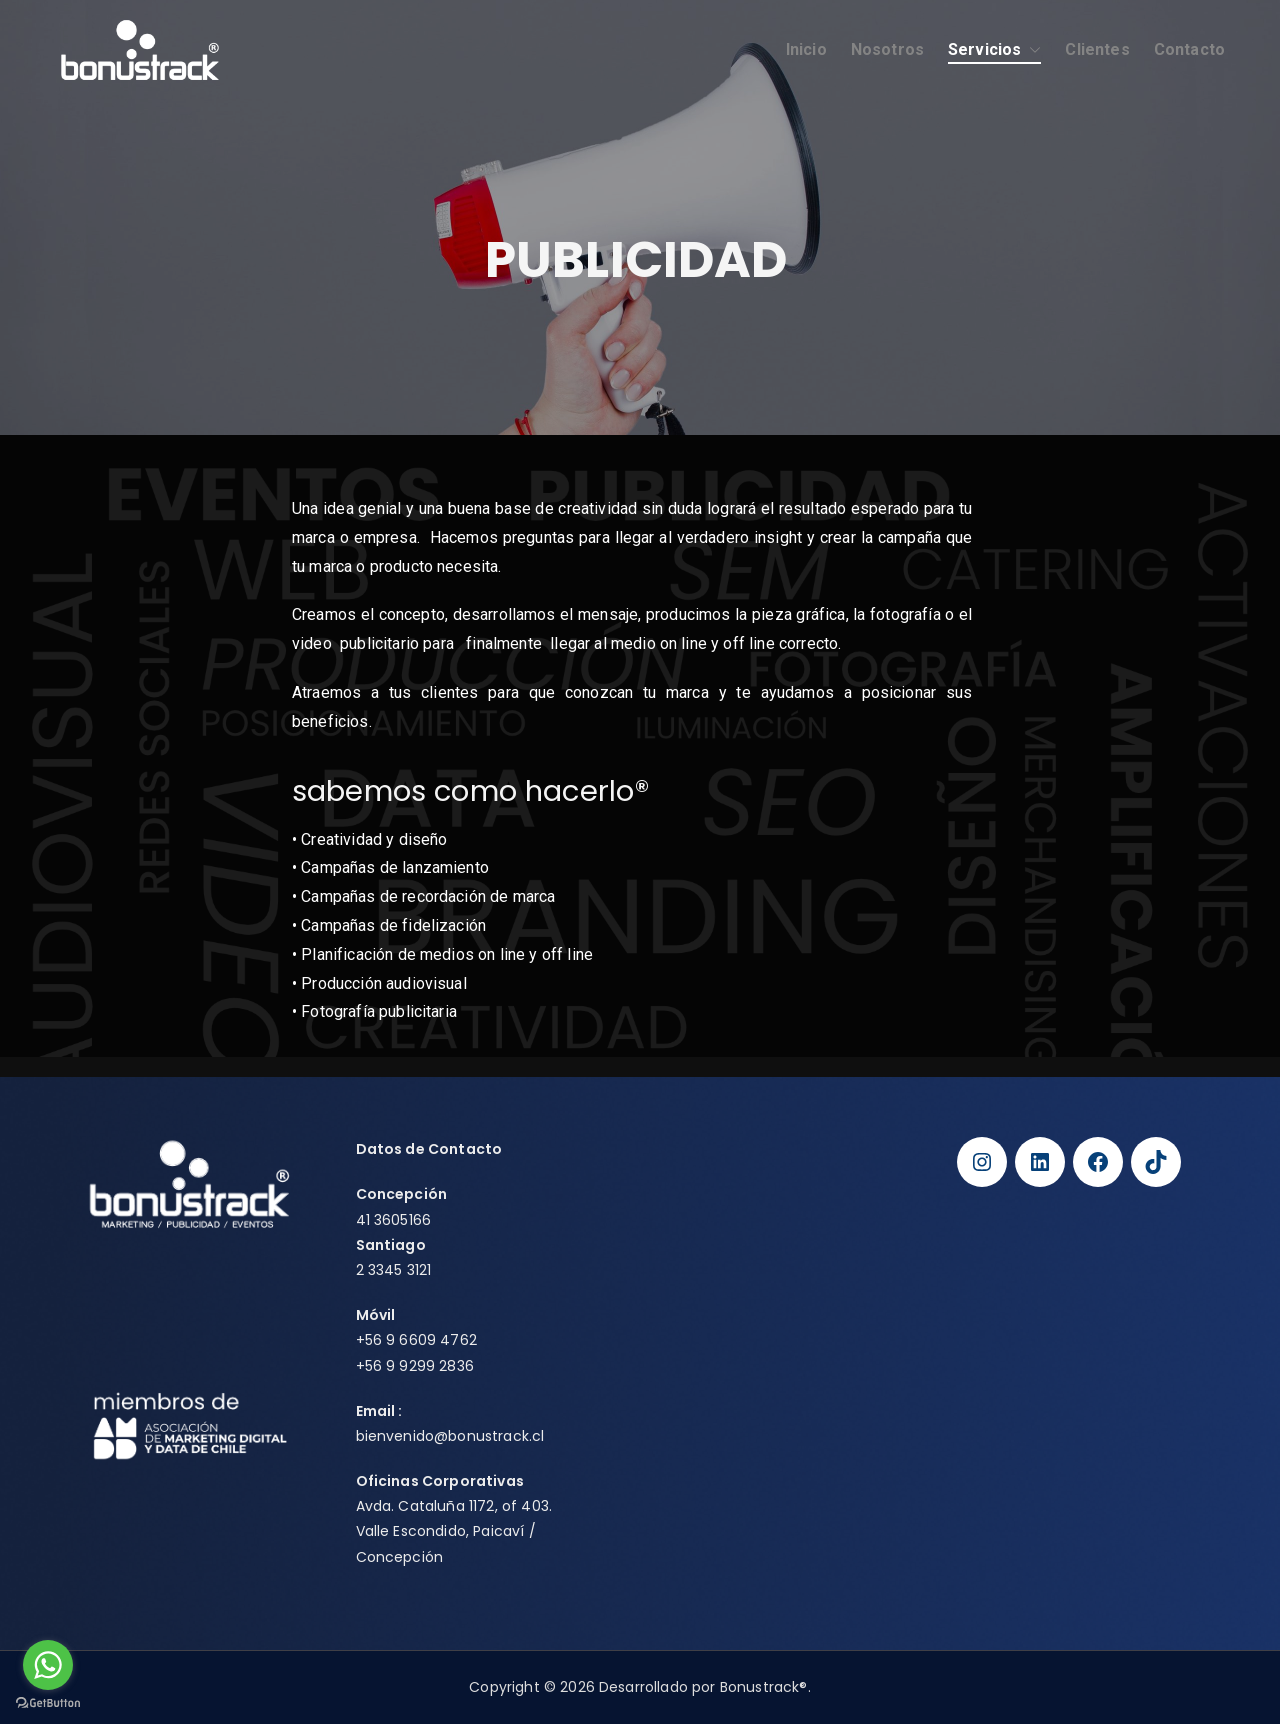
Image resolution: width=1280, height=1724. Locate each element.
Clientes (1097, 49)
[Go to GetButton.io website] (48, 1703)
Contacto (1189, 49)
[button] (1031, 50)
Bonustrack (760, 1687)
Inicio (806, 49)
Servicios (994, 50)
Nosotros (887, 49)
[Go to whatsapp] (48, 1665)
